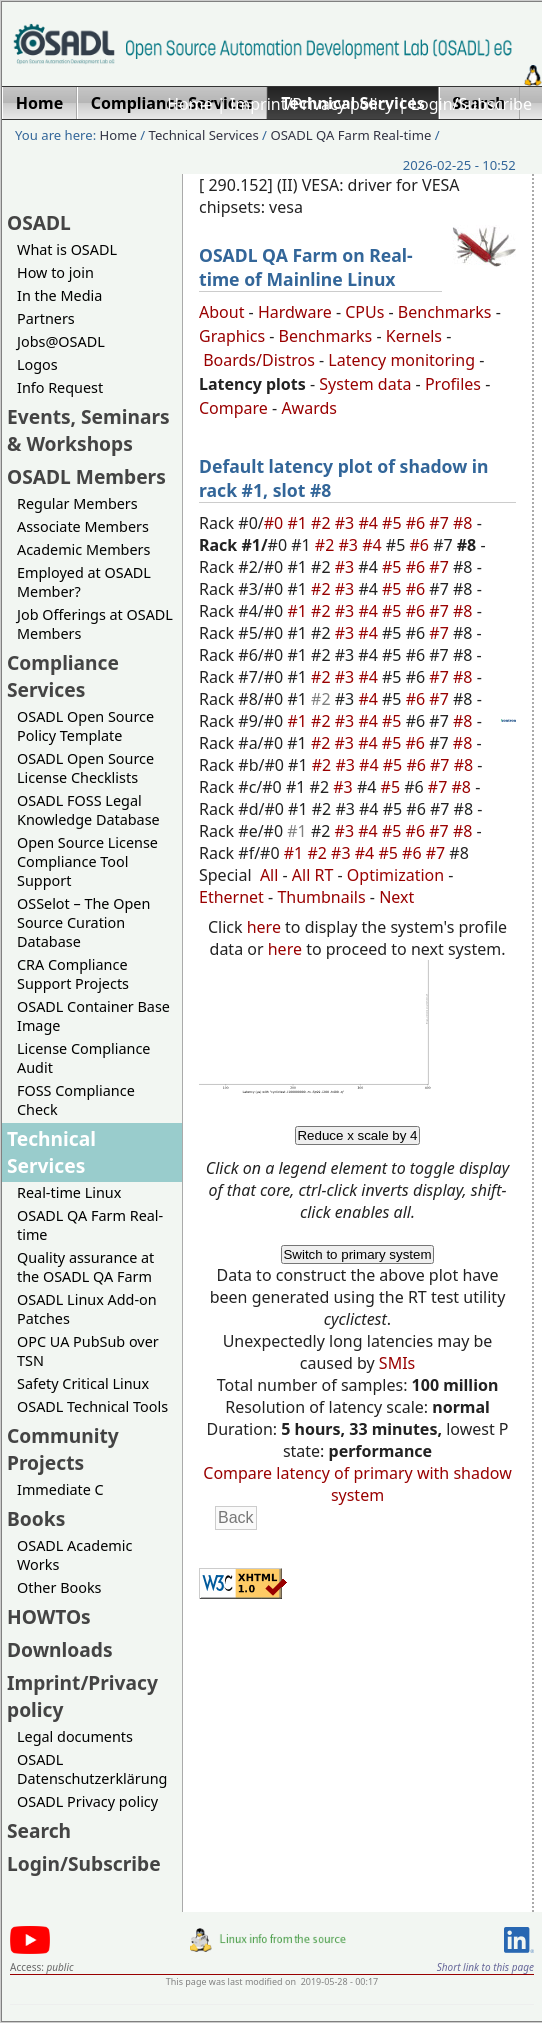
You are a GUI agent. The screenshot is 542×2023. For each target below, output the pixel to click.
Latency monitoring (401, 360)
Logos (37, 364)
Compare (233, 408)
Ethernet (231, 897)
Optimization (395, 875)
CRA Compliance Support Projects (73, 974)
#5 (394, 523)
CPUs (364, 312)
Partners (46, 318)
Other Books (59, 1587)
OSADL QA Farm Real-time (350, 135)
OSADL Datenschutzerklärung (92, 1769)
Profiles (453, 384)
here (264, 927)
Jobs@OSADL (61, 341)
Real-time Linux (69, 1192)
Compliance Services (63, 676)
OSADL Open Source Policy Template (85, 726)
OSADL (39, 222)
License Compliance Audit (83, 1058)
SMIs (397, 1363)
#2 (323, 523)
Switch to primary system (357, 1254)
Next (396, 897)
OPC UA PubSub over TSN (88, 1351)
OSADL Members (86, 476)
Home (190, 104)
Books (36, 1518)
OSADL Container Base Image (93, 1016)
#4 (370, 523)
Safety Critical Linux (83, 1383)
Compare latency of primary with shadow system (357, 1484)
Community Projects (63, 1449)
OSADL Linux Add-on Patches (87, 1309)
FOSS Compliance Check (76, 1100)
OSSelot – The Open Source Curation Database (83, 922)
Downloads (60, 1649)
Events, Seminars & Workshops (88, 430)
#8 (465, 523)
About (221, 312)
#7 (441, 523)
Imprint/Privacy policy (312, 104)
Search (39, 1830)
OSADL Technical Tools (92, 1406)
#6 (418, 523)
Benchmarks (445, 312)
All (269, 875)
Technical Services (204, 135)
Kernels (414, 336)
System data (365, 384)
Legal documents (75, 1736)
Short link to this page (485, 1967)
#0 (276, 523)
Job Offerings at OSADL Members (95, 624)
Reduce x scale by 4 (357, 1135)
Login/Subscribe (471, 104)
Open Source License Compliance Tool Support (87, 861)
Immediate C (60, 1489)
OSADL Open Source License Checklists (85, 768)
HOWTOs (49, 1616)
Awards (309, 408)
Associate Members (83, 526)
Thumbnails (321, 897)
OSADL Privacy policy (87, 1801)
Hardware (295, 312)
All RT (313, 875)
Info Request (60, 387)
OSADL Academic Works (74, 1555)
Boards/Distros (259, 360)
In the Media (59, 295)
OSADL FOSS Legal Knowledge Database (88, 810)
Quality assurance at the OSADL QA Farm (85, 1267)
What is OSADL (67, 249)
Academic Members (83, 549)
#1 (299, 523)
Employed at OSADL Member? (84, 582)
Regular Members (77, 503)
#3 (347, 523)
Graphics (232, 336)
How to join (55, 272)
